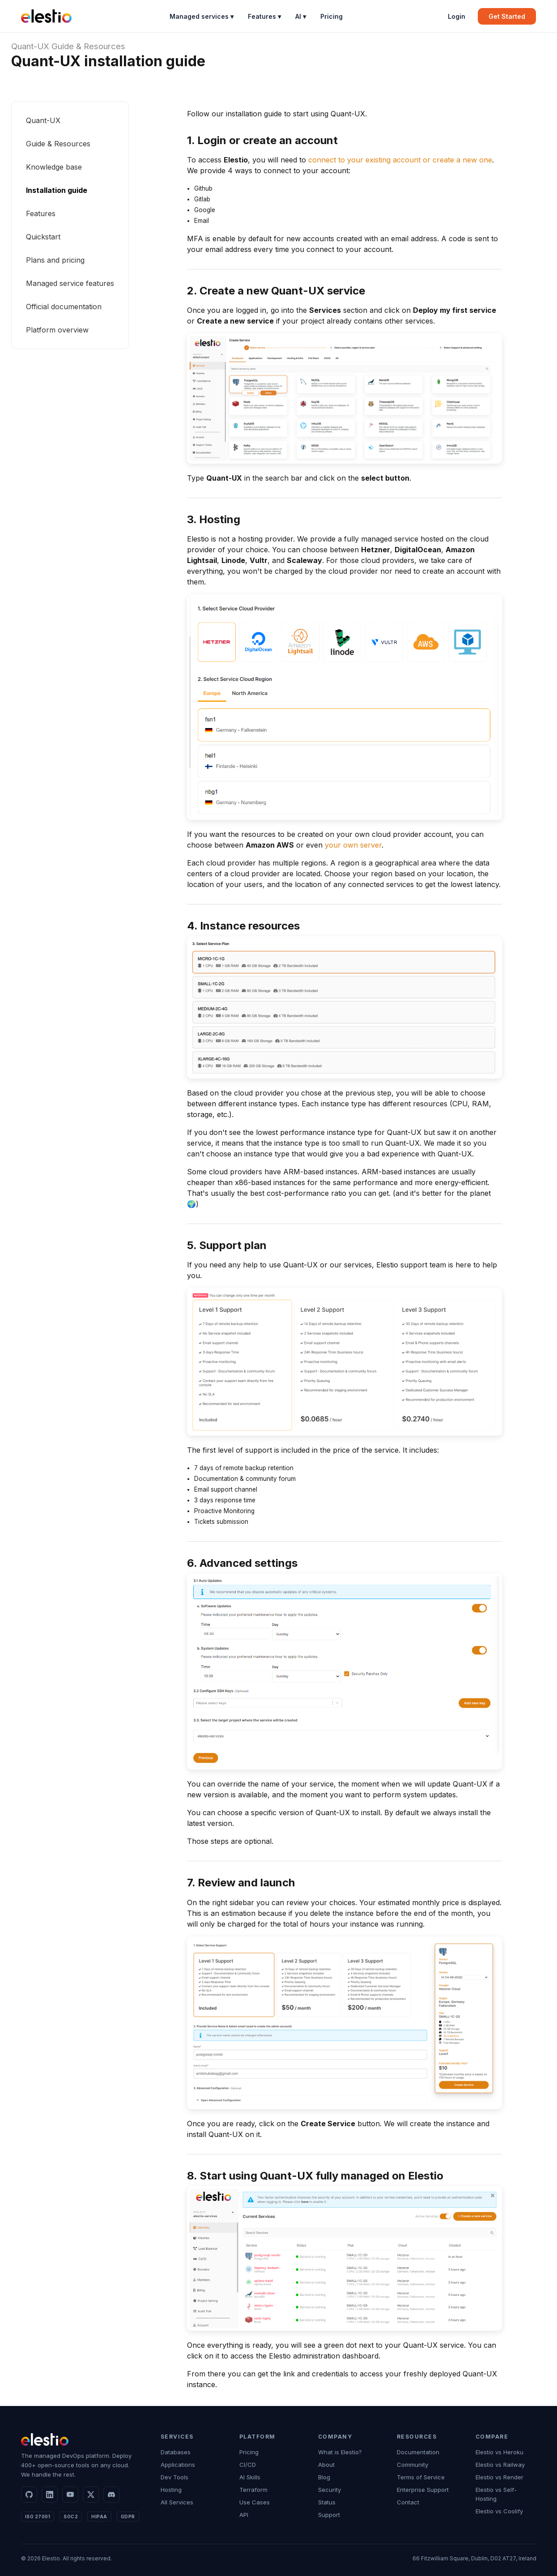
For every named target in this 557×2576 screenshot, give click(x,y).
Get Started (507, 16)
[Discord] (111, 2494)
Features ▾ (264, 16)
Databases (176, 2452)
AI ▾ (300, 16)
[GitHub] (29, 2494)
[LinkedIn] (50, 2494)
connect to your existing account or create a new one (400, 159)
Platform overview (57, 329)
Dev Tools (174, 2477)
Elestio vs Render (499, 2477)
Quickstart (43, 236)
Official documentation (64, 306)
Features (40, 213)
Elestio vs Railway (500, 2464)
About (326, 2464)
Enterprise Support (423, 2489)
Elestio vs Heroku (499, 2452)
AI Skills (249, 2477)
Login (456, 16)
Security (329, 2489)
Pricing (331, 16)
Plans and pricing (55, 260)
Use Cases (254, 2502)
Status (327, 2502)
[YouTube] (70, 2494)
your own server (353, 844)
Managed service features (70, 283)
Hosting (171, 2489)
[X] (91, 2494)
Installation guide (56, 190)
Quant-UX (30, 46)
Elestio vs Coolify (499, 2511)
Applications (178, 2464)
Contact (408, 2502)
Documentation (418, 2452)
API (243, 2514)
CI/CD (247, 2464)
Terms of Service (421, 2477)
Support (329, 2514)
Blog (324, 2477)
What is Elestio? (340, 2452)
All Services (177, 2502)
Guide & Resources (88, 46)
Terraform (253, 2489)
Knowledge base (54, 166)
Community (412, 2464)
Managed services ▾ (202, 16)
